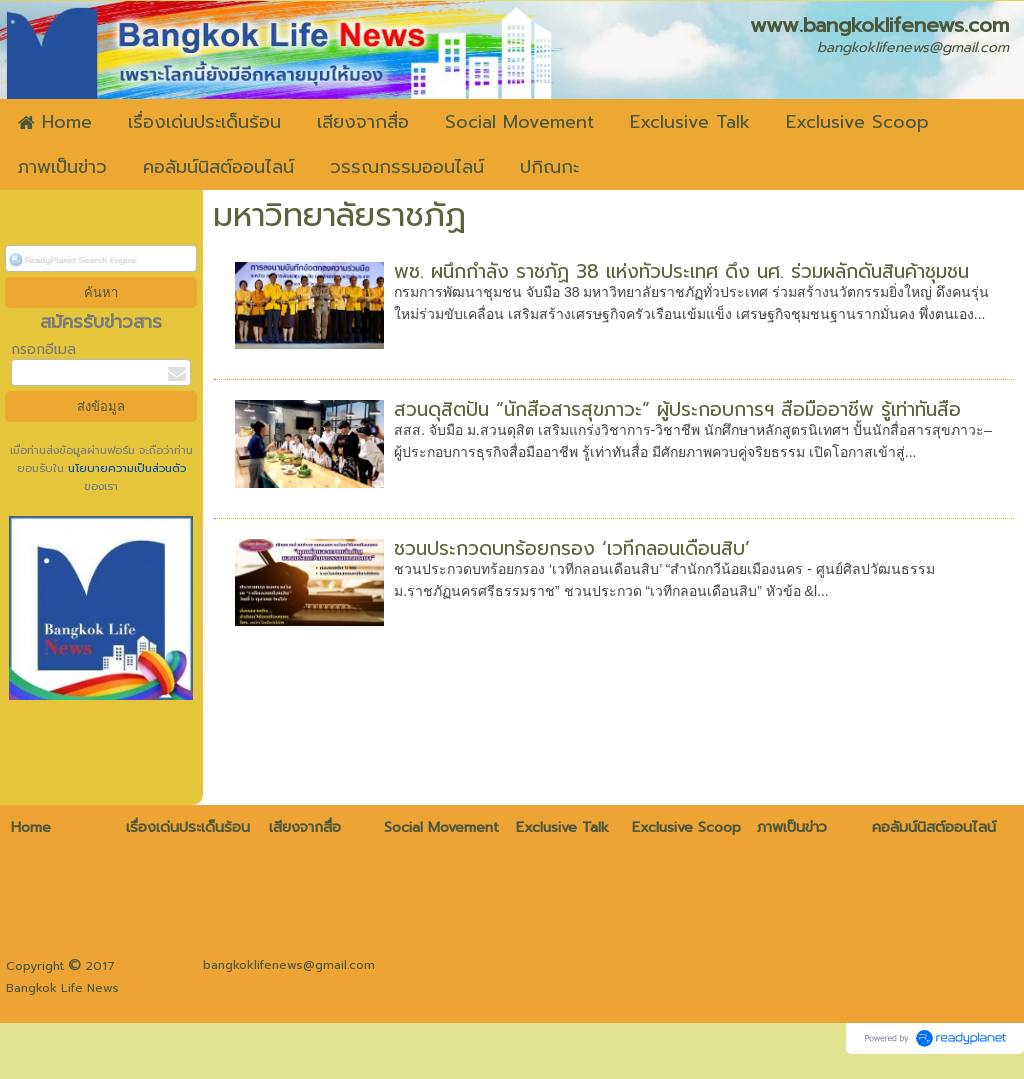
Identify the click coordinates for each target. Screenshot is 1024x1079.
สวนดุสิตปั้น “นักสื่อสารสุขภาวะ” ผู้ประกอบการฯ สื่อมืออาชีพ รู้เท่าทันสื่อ (677, 409)
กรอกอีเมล (43, 349)
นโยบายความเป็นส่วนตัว (125, 468)
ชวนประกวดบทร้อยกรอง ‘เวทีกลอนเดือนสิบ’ (572, 548)
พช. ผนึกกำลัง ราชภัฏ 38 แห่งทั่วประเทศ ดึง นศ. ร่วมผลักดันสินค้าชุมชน (681, 271)
